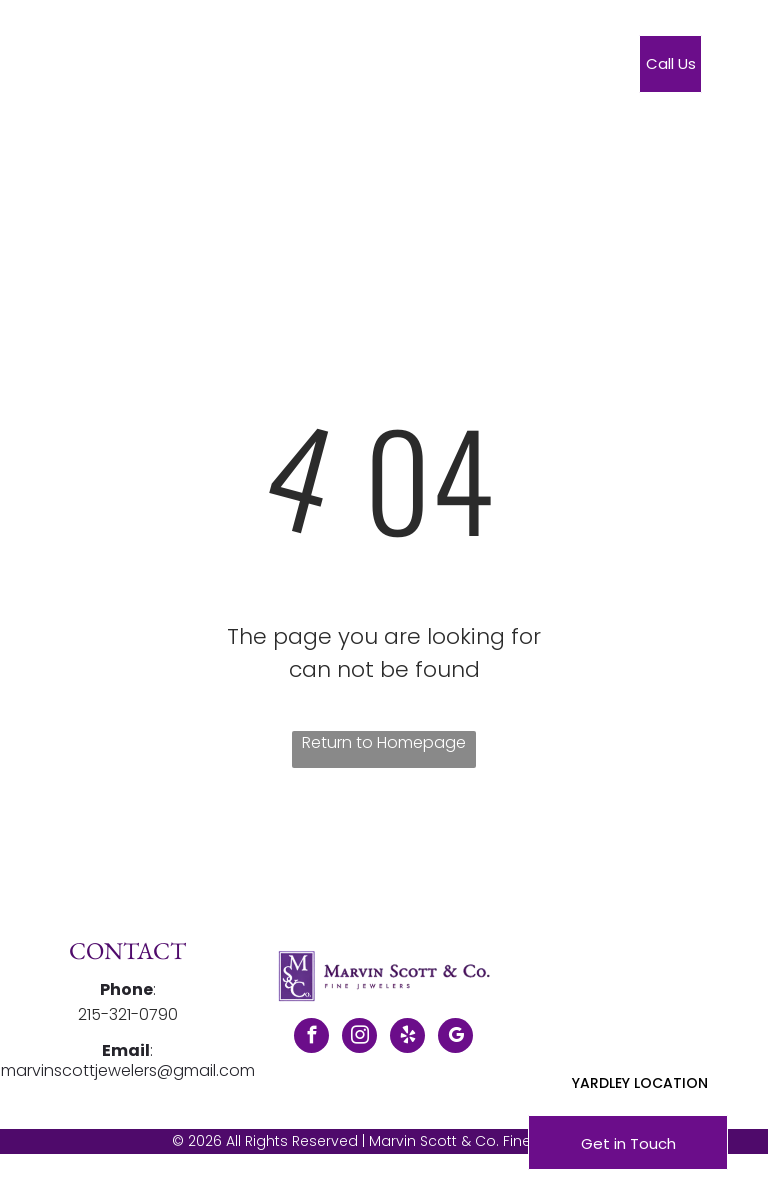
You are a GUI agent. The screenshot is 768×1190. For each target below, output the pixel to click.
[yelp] (407, 1038)
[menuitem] (296, 68)
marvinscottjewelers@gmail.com (128, 1070)
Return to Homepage (384, 742)
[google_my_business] (455, 1038)
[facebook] (311, 1038)
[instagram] (359, 1038)
